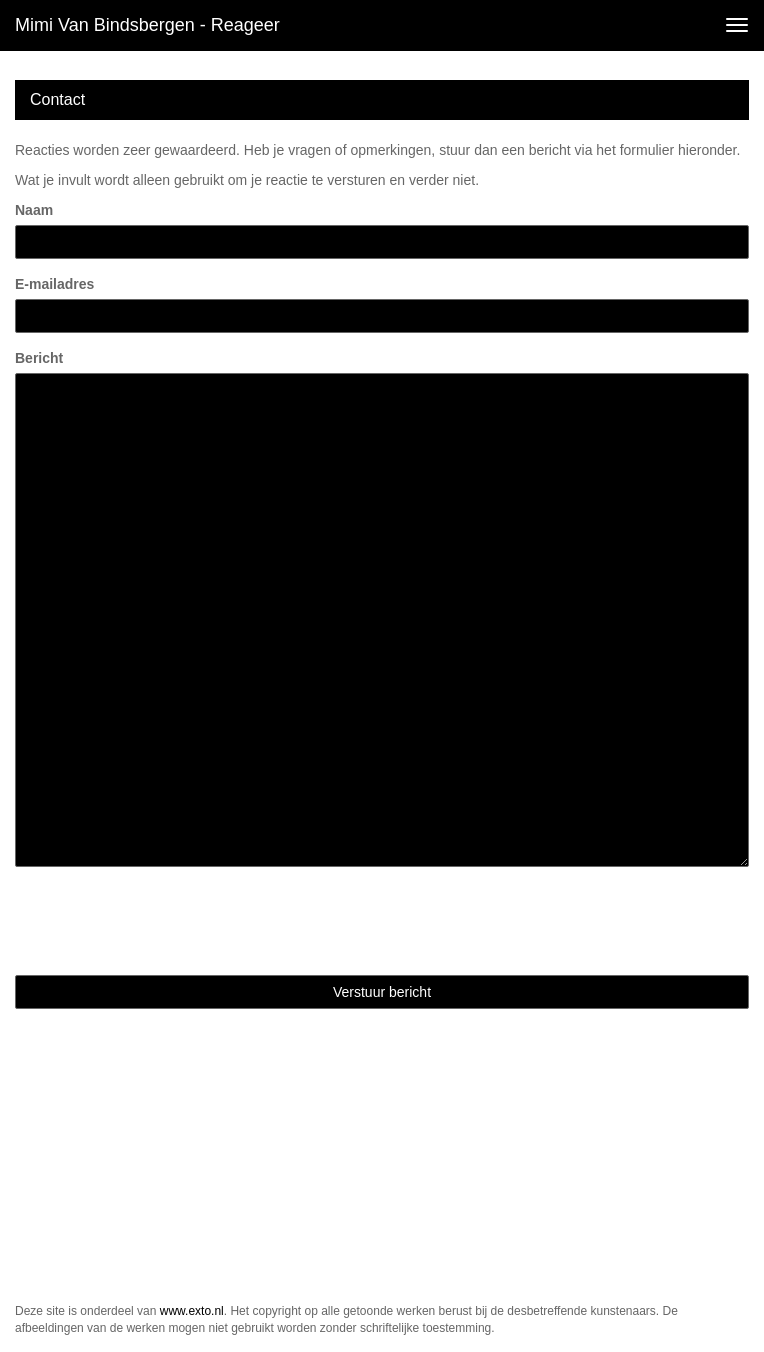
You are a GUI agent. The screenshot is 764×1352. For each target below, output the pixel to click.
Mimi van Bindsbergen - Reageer (147, 25)
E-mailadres (54, 284)
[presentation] (167, 921)
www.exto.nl (192, 1311)
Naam (34, 210)
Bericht (39, 358)
